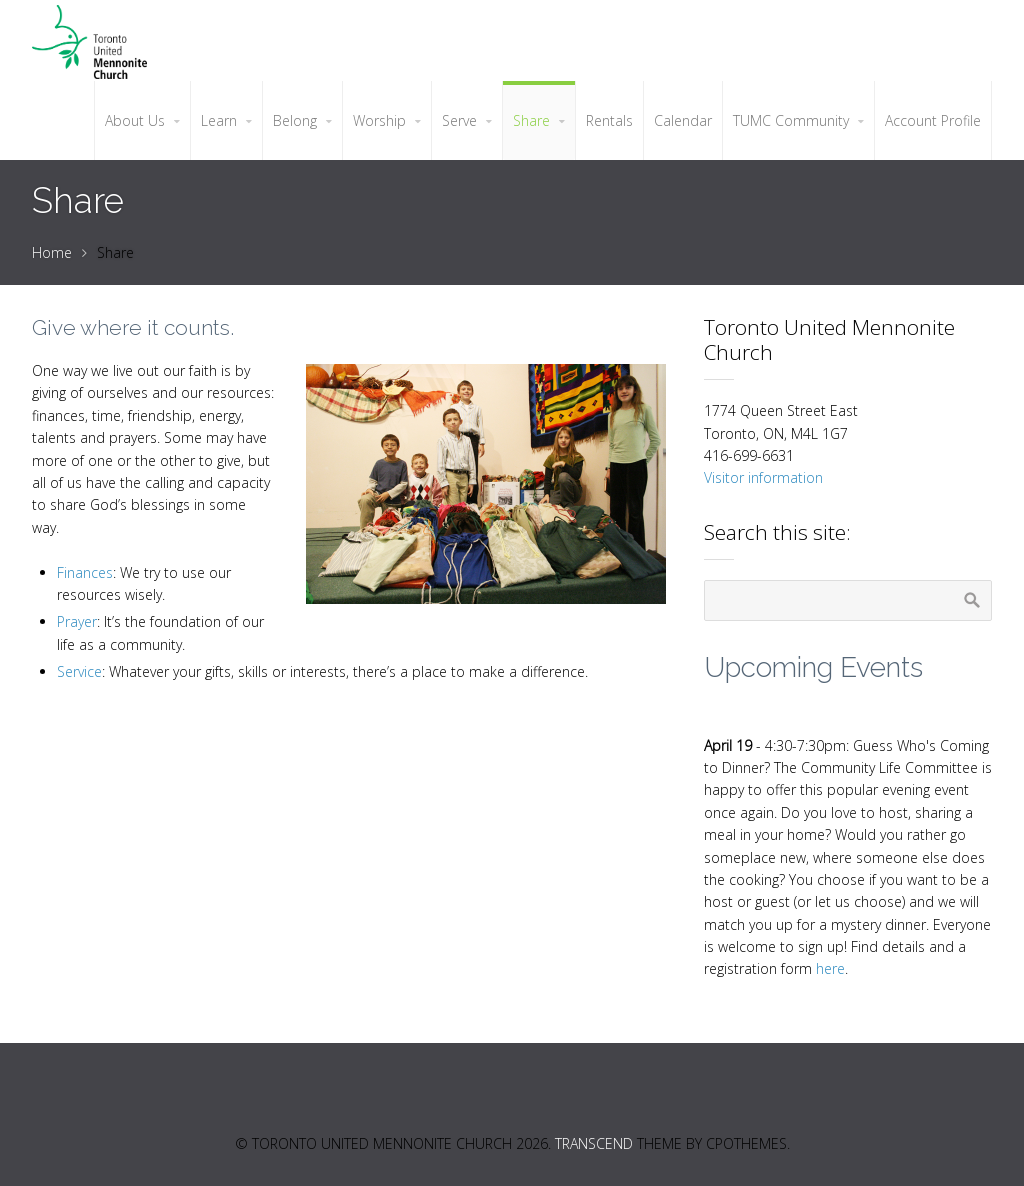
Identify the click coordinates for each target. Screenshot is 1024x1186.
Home (52, 252)
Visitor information (763, 477)
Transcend (594, 1143)
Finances (85, 572)
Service (79, 671)
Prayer (77, 621)
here (830, 968)
